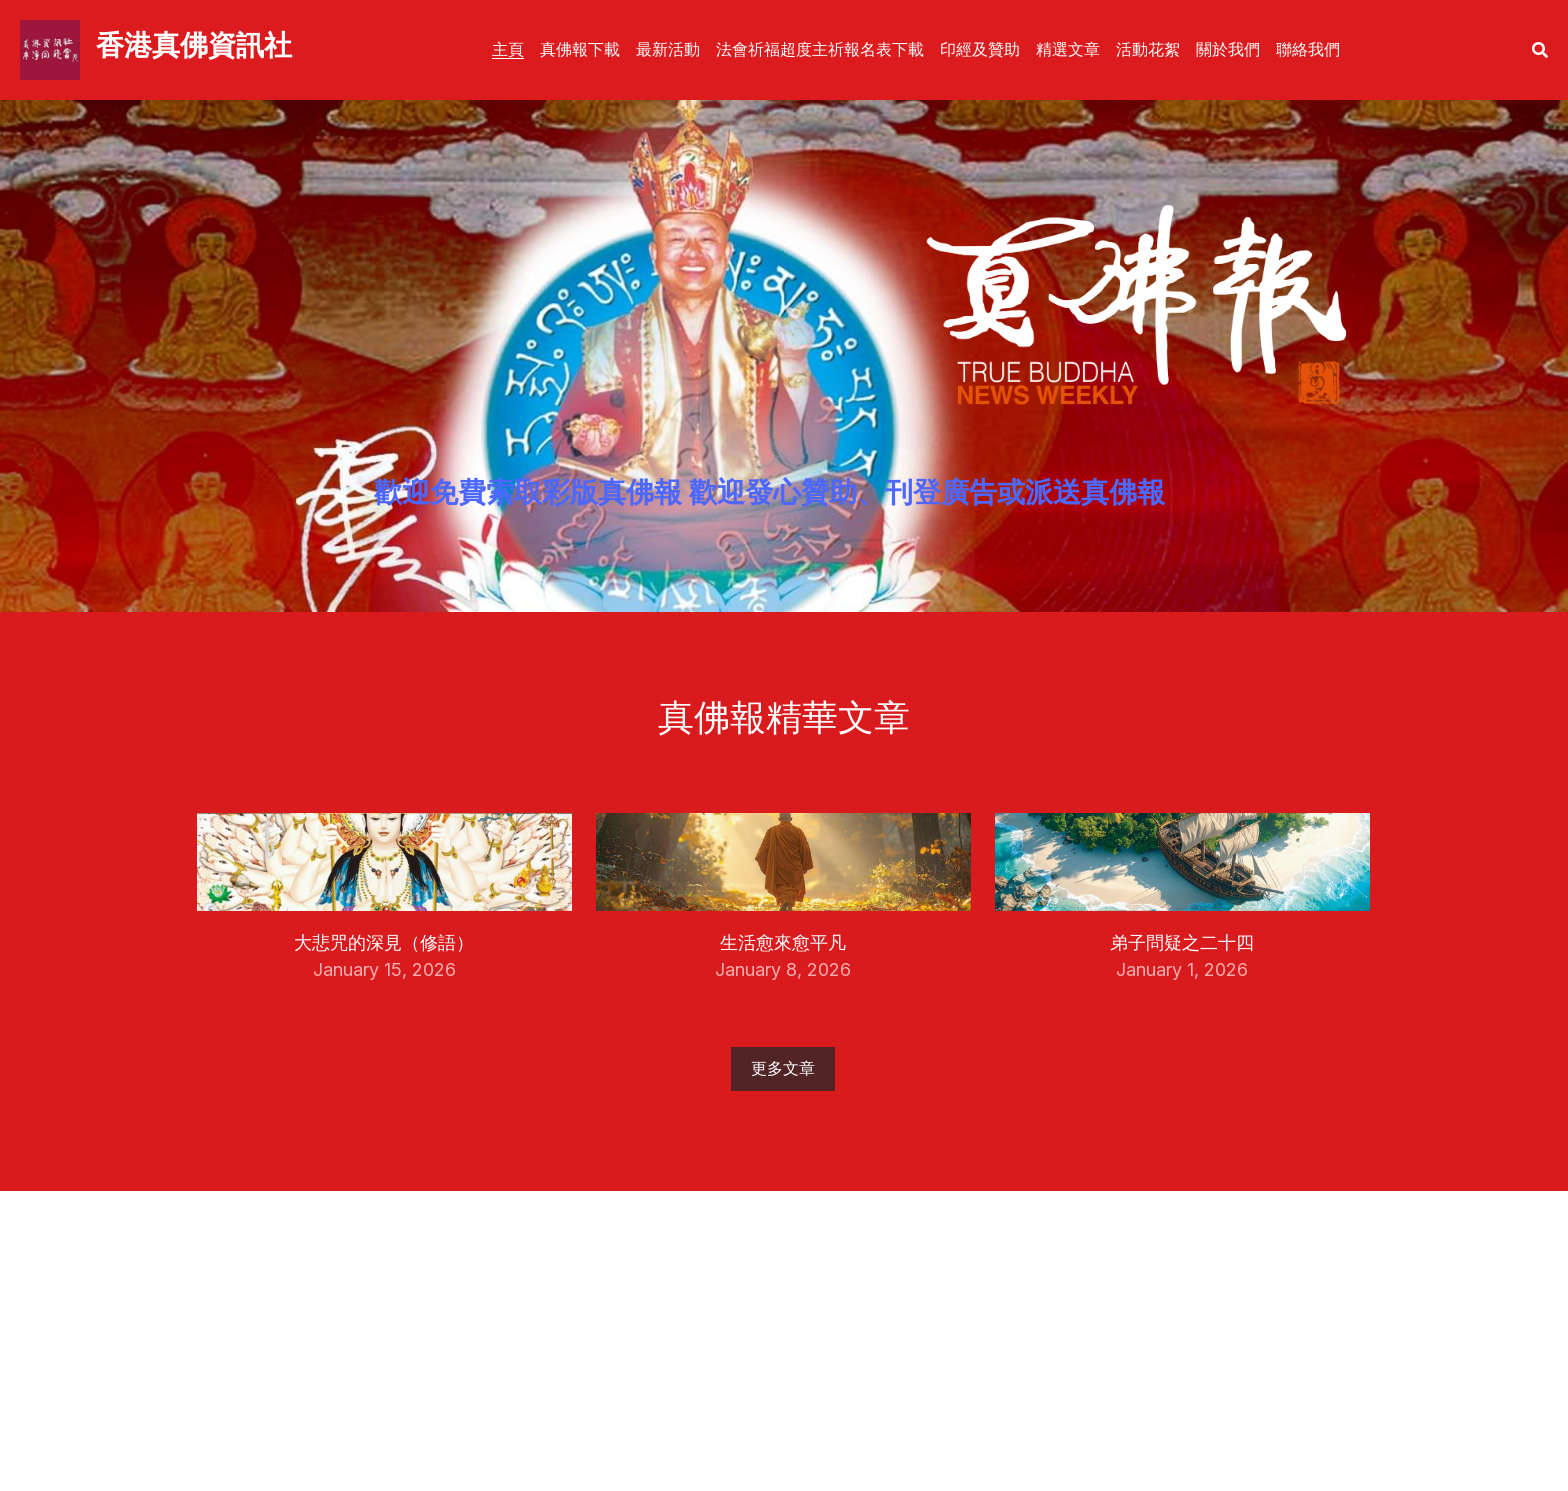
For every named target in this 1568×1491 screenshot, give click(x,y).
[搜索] (1540, 50)
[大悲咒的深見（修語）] (384, 905)
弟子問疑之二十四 (1182, 941)
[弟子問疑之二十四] (1182, 905)
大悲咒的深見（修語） (384, 941)
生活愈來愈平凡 (783, 941)
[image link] (50, 48)
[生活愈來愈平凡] (783, 905)
